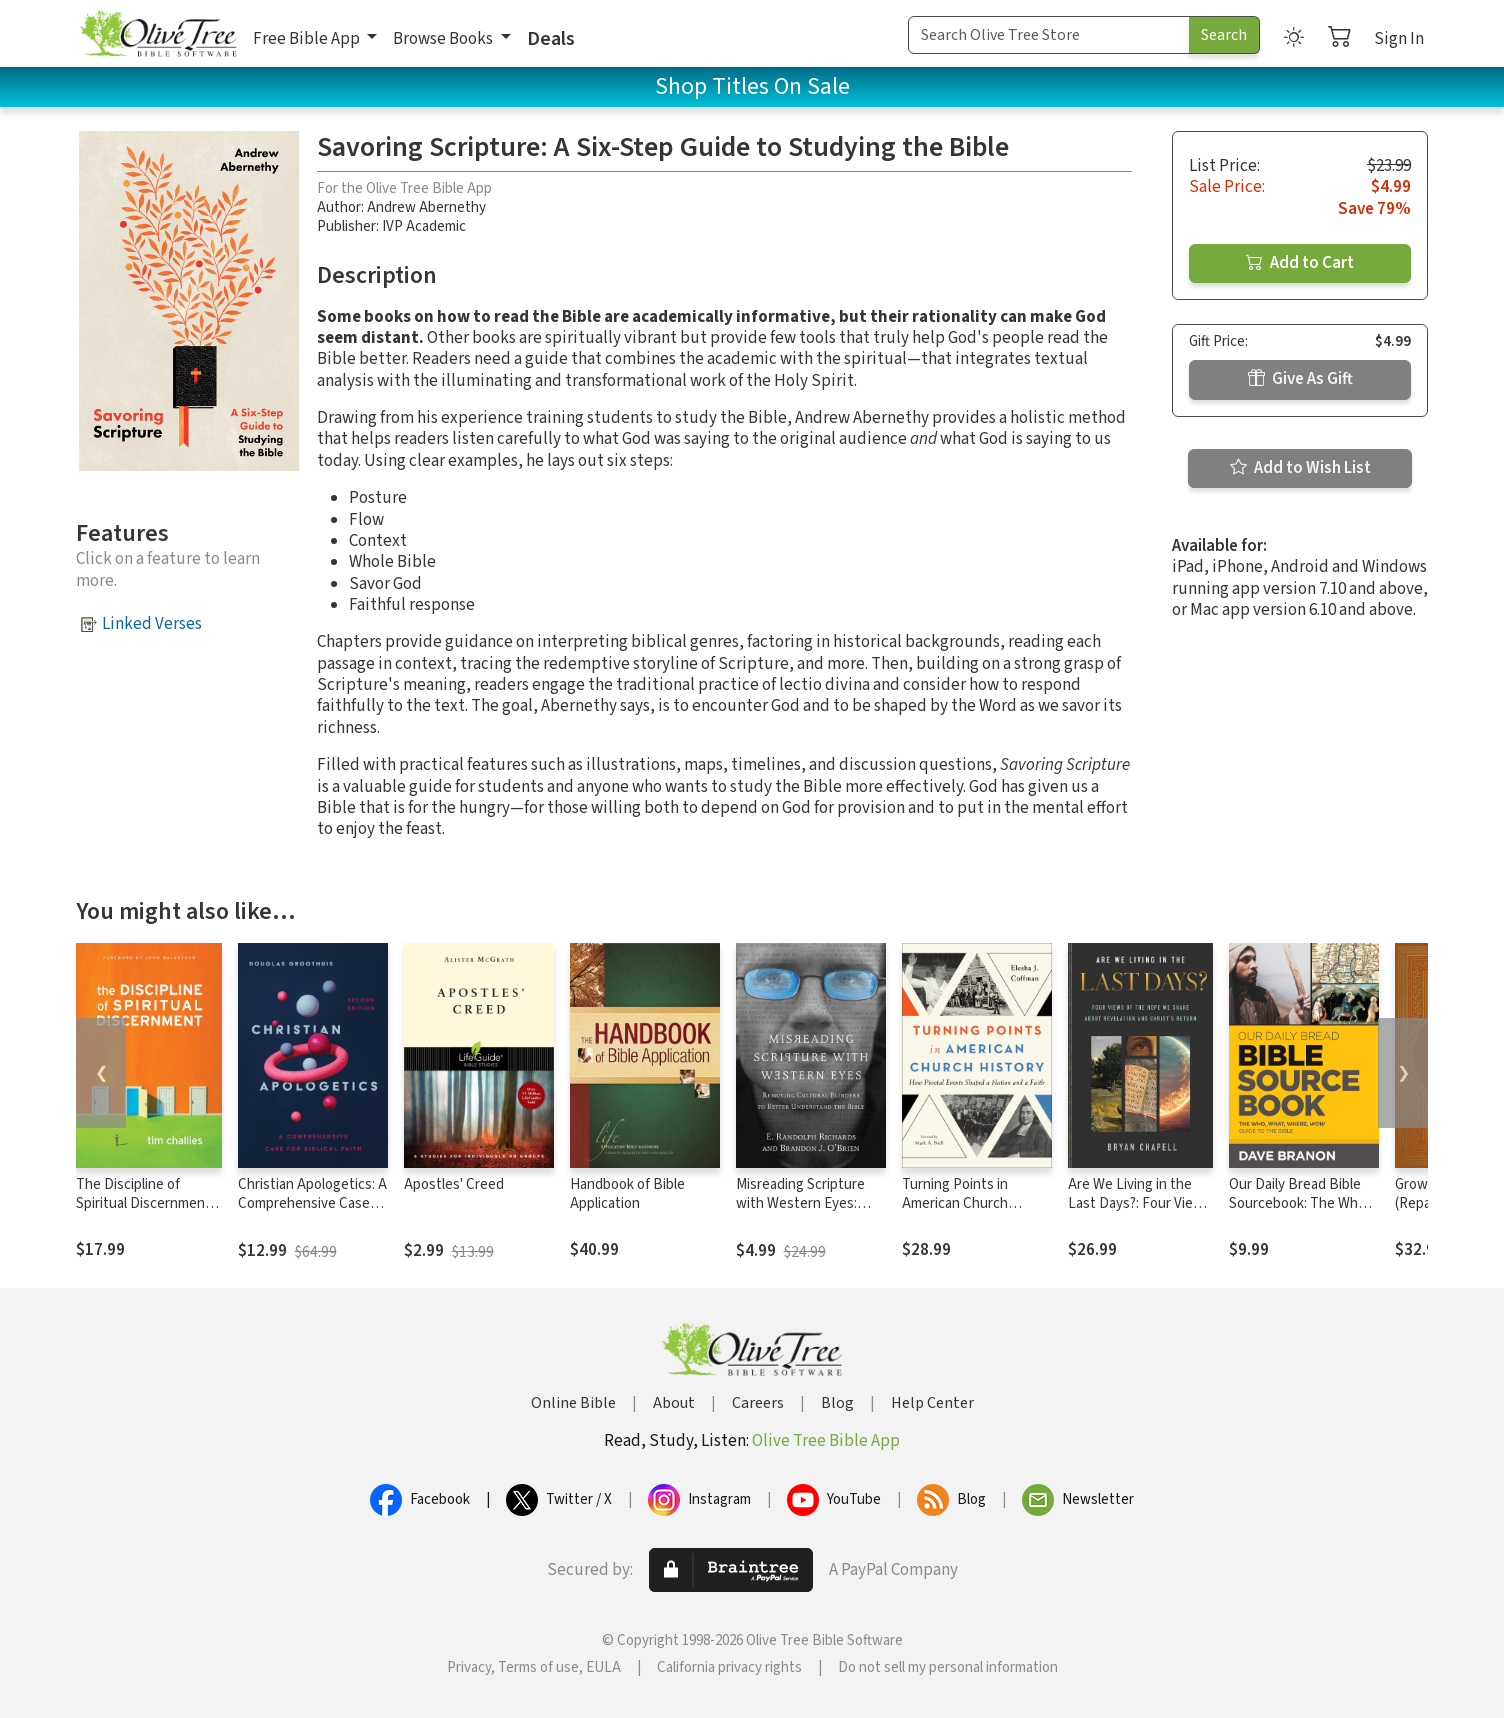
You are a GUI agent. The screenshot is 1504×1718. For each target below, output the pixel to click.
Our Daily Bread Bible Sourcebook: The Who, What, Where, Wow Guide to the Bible (1299, 1213)
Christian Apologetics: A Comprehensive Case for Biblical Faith (312, 1203)
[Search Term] (1049, 35)
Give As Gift (1300, 379)
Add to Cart (1300, 263)
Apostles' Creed (454, 1184)
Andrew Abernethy (426, 207)
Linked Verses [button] (152, 624)
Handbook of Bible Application (627, 1194)
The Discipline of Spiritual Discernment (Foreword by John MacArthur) (143, 1213)
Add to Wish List (1300, 468)
